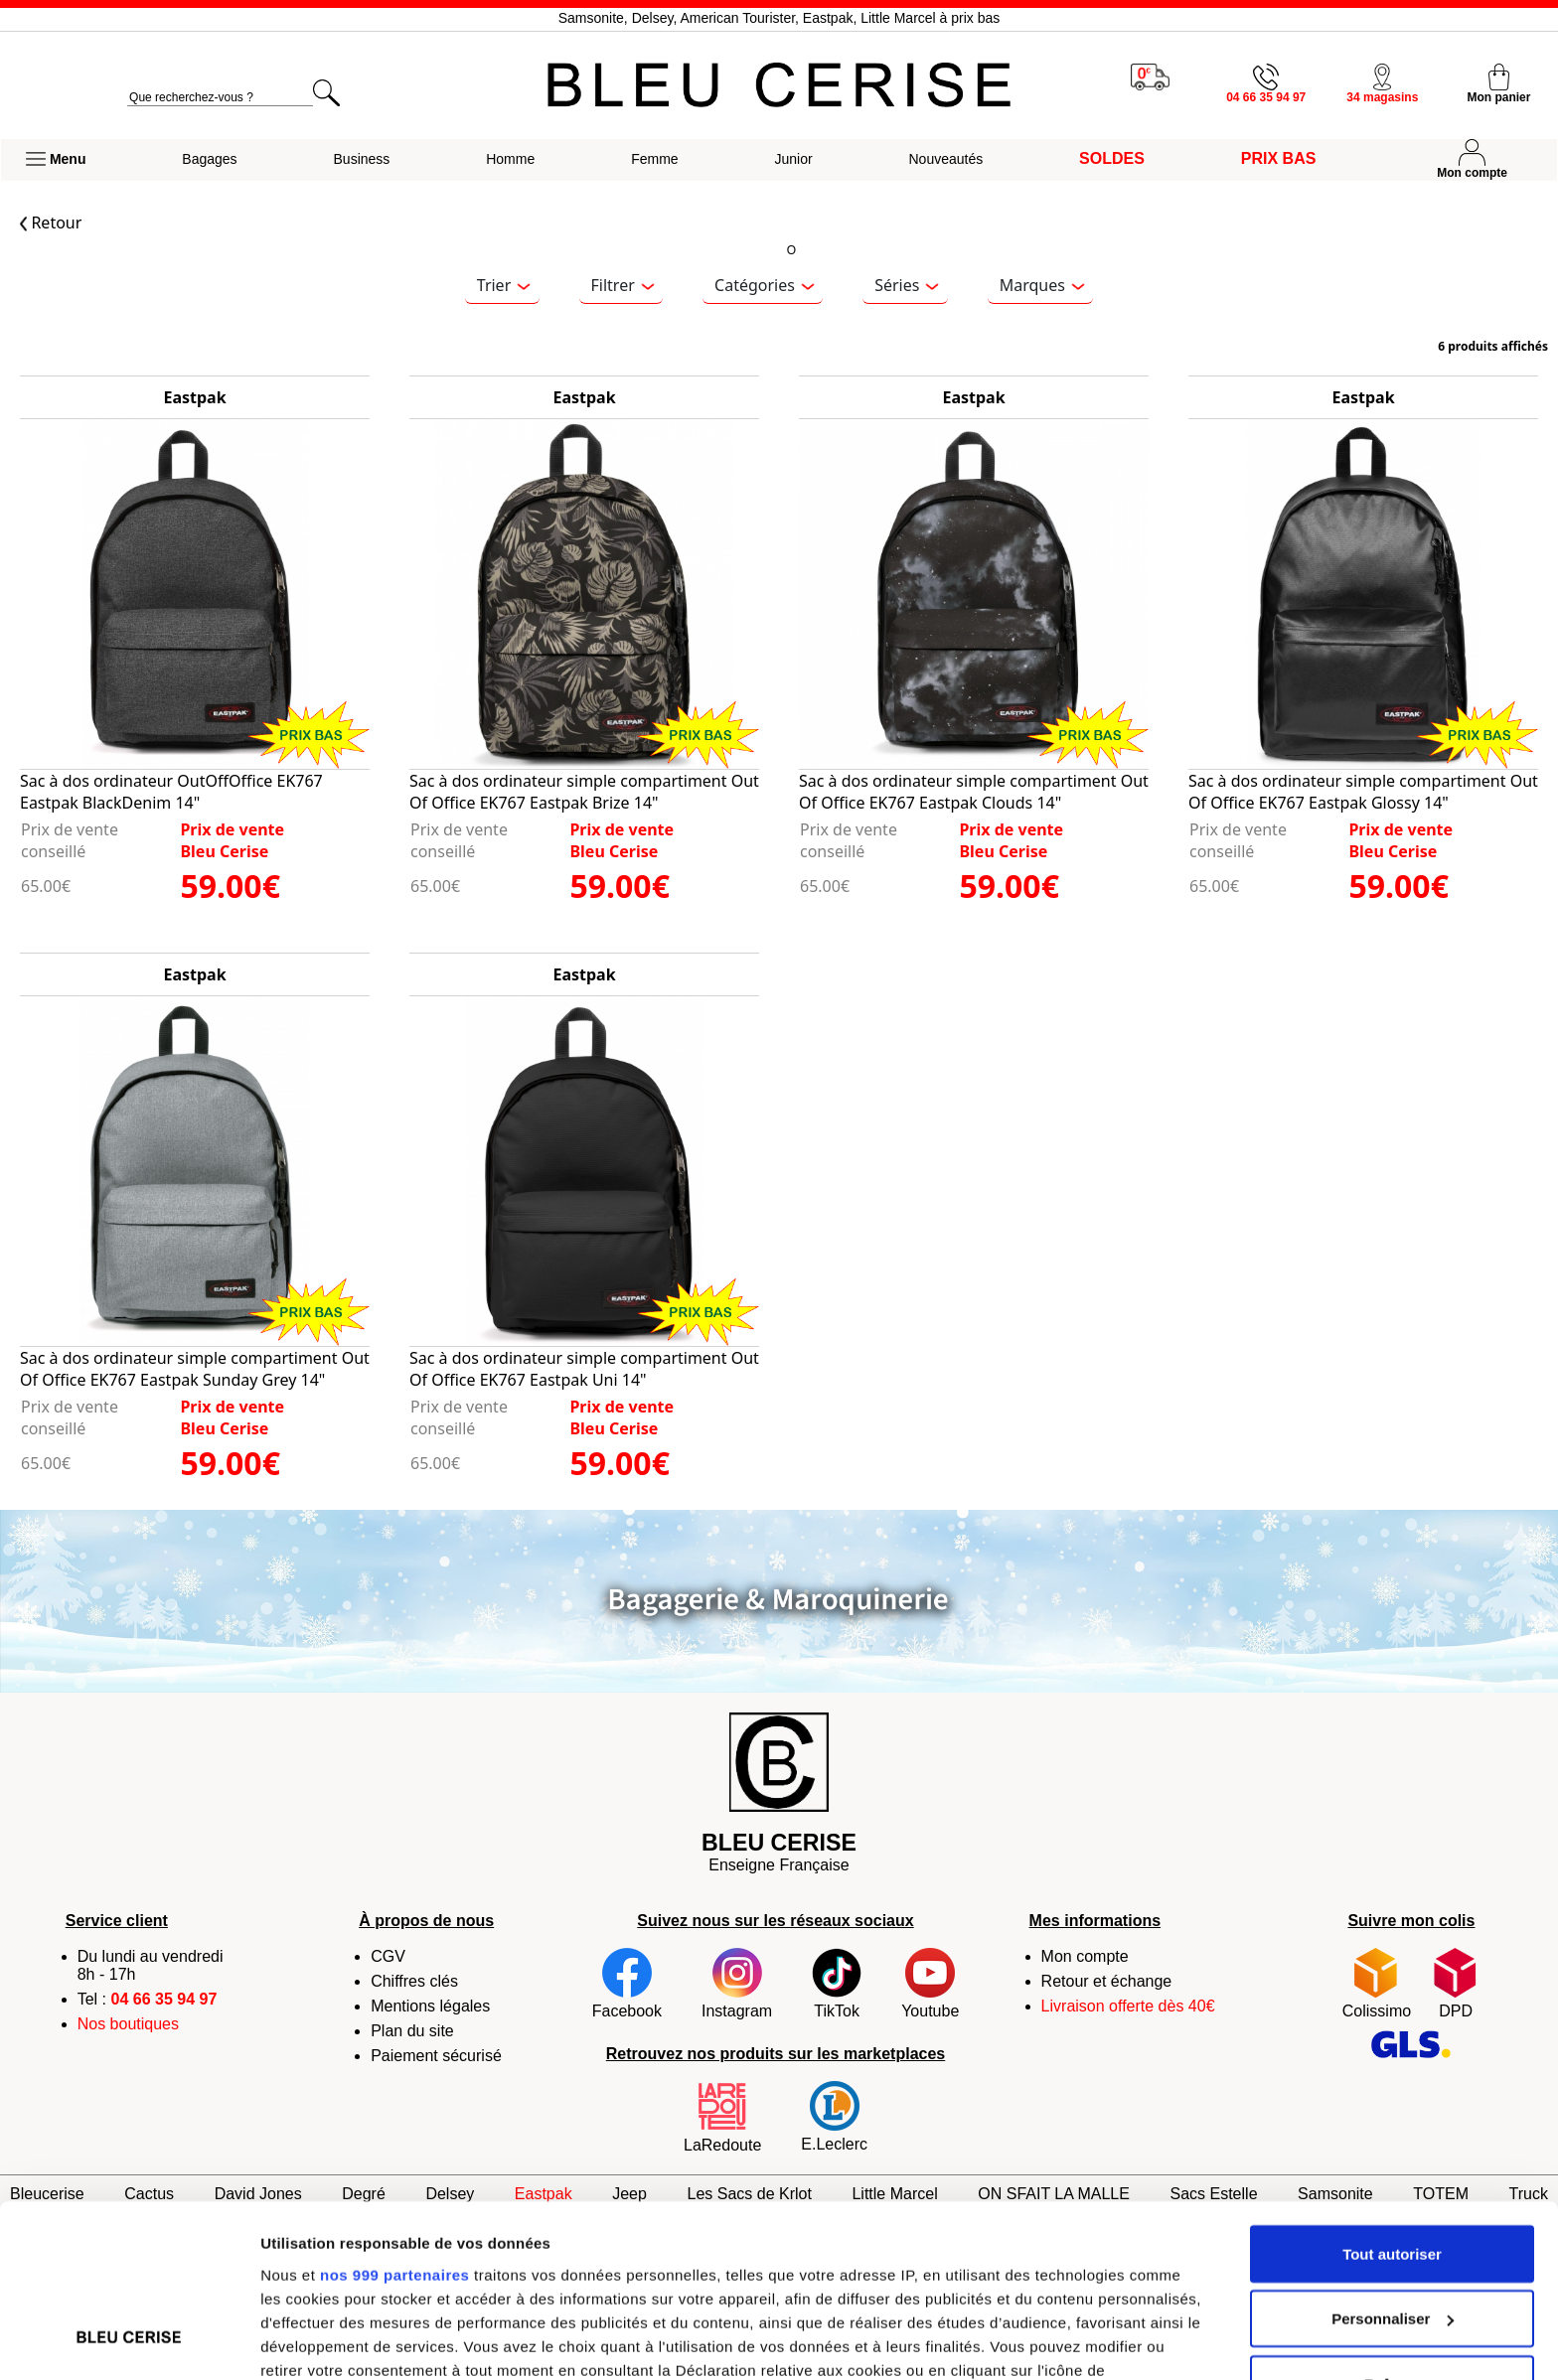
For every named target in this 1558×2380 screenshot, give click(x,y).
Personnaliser (1392, 2166)
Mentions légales (430, 2006)
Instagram (736, 1983)
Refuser (1392, 2231)
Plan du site (412, 2030)
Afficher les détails (327, 2340)
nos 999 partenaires (394, 2121)
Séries (906, 285)
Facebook (627, 1983)
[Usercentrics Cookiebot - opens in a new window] (129, 2341)
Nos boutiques (128, 2023)
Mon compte (1085, 1956)
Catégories (764, 285)
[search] (219, 97)
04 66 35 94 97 (164, 1999)
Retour (50, 222)
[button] (55, 160)
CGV (388, 1956)
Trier (504, 285)
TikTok (836, 1983)
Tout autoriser (1392, 2101)
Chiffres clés (414, 1981)
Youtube (930, 1983)
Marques (1042, 285)
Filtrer (623, 285)
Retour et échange (1106, 1981)
